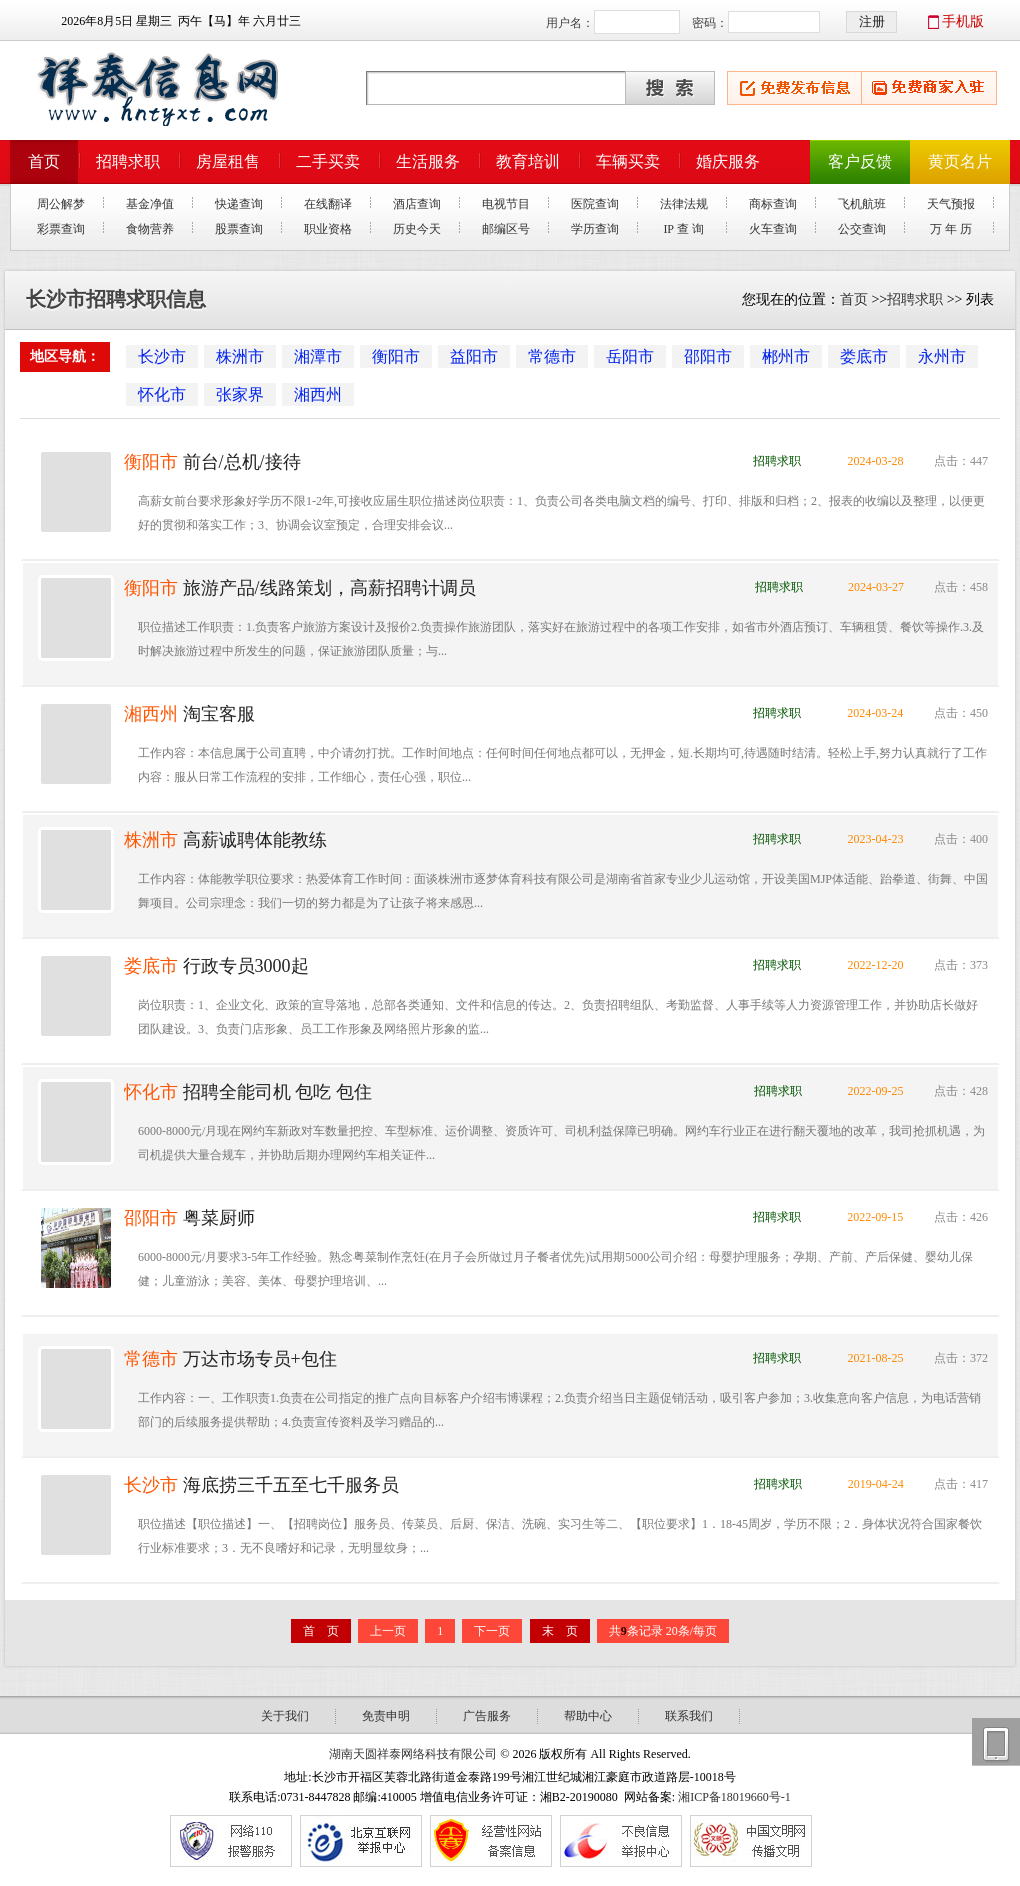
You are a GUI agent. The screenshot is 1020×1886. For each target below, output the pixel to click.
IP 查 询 (683, 229)
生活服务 (428, 161)
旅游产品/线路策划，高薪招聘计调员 (327, 588)
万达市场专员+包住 (257, 1359)
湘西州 (318, 394)
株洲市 (240, 356)
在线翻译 (328, 204)
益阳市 (474, 356)
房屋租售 (228, 161)
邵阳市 (708, 356)
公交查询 (862, 229)
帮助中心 (588, 1716)
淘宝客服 (216, 714)
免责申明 (386, 1716)
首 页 (321, 1631)
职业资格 (328, 229)
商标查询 (773, 204)
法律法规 (684, 204)
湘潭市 (318, 356)
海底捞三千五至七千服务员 (288, 1485)
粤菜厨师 (216, 1218)
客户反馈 (860, 161)
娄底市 (864, 356)
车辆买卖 (628, 161)
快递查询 (239, 204)
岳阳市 (630, 356)
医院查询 (595, 204)
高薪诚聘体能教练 (252, 840)
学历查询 (595, 229)
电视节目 (506, 204)
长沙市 (162, 356)
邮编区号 (506, 229)
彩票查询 (61, 229)
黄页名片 (960, 161)
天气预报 (951, 204)
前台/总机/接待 (239, 462)
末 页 (560, 1631)
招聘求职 (128, 161)
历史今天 (417, 229)
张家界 (240, 394)
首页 (44, 161)
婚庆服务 (728, 161)
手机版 (963, 21)
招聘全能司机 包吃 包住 (275, 1092)
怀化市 (162, 394)
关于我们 (285, 1716)
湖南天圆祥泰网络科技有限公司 (413, 1754)
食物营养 (150, 229)
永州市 (942, 356)
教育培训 (528, 161)
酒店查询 (417, 204)
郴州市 (786, 356)
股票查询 (239, 229)
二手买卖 (328, 161)
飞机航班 (862, 204)
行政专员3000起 (243, 966)
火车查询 (773, 229)
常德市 (552, 356)
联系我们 (689, 1716)
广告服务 (487, 1716)
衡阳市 (396, 356)
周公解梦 (61, 204)
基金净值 (150, 204)
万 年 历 (951, 229)
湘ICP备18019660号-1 (734, 1797)
